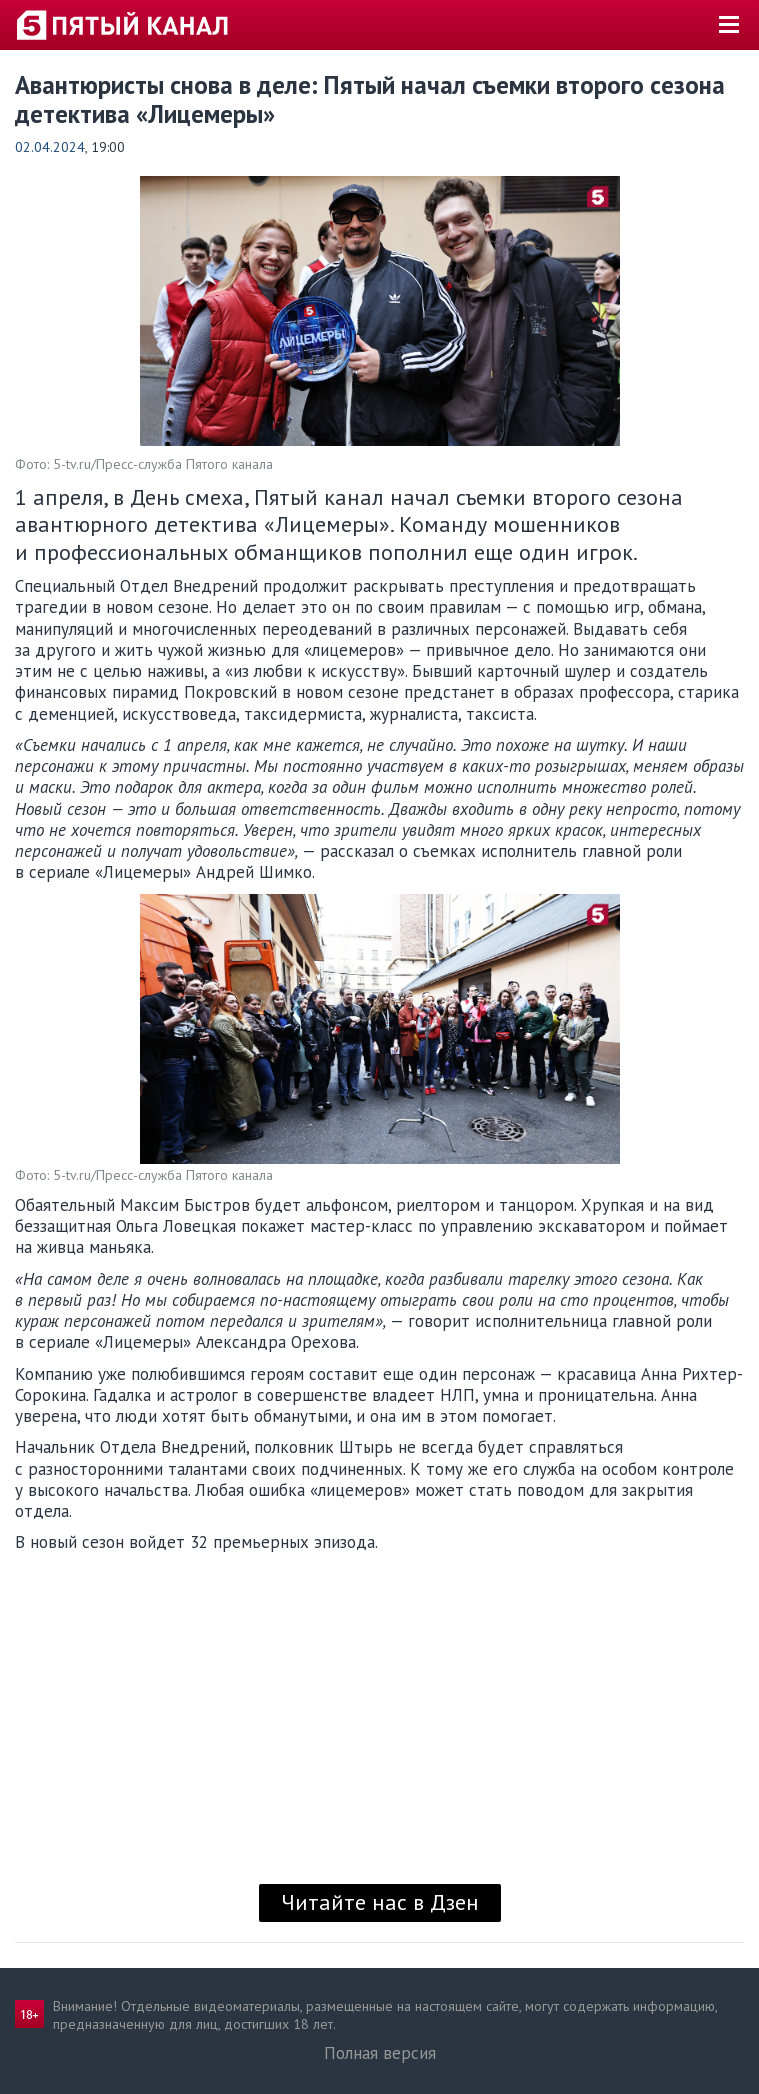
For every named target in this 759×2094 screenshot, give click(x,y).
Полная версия (380, 2053)
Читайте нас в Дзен (380, 1902)
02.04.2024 (50, 147)
